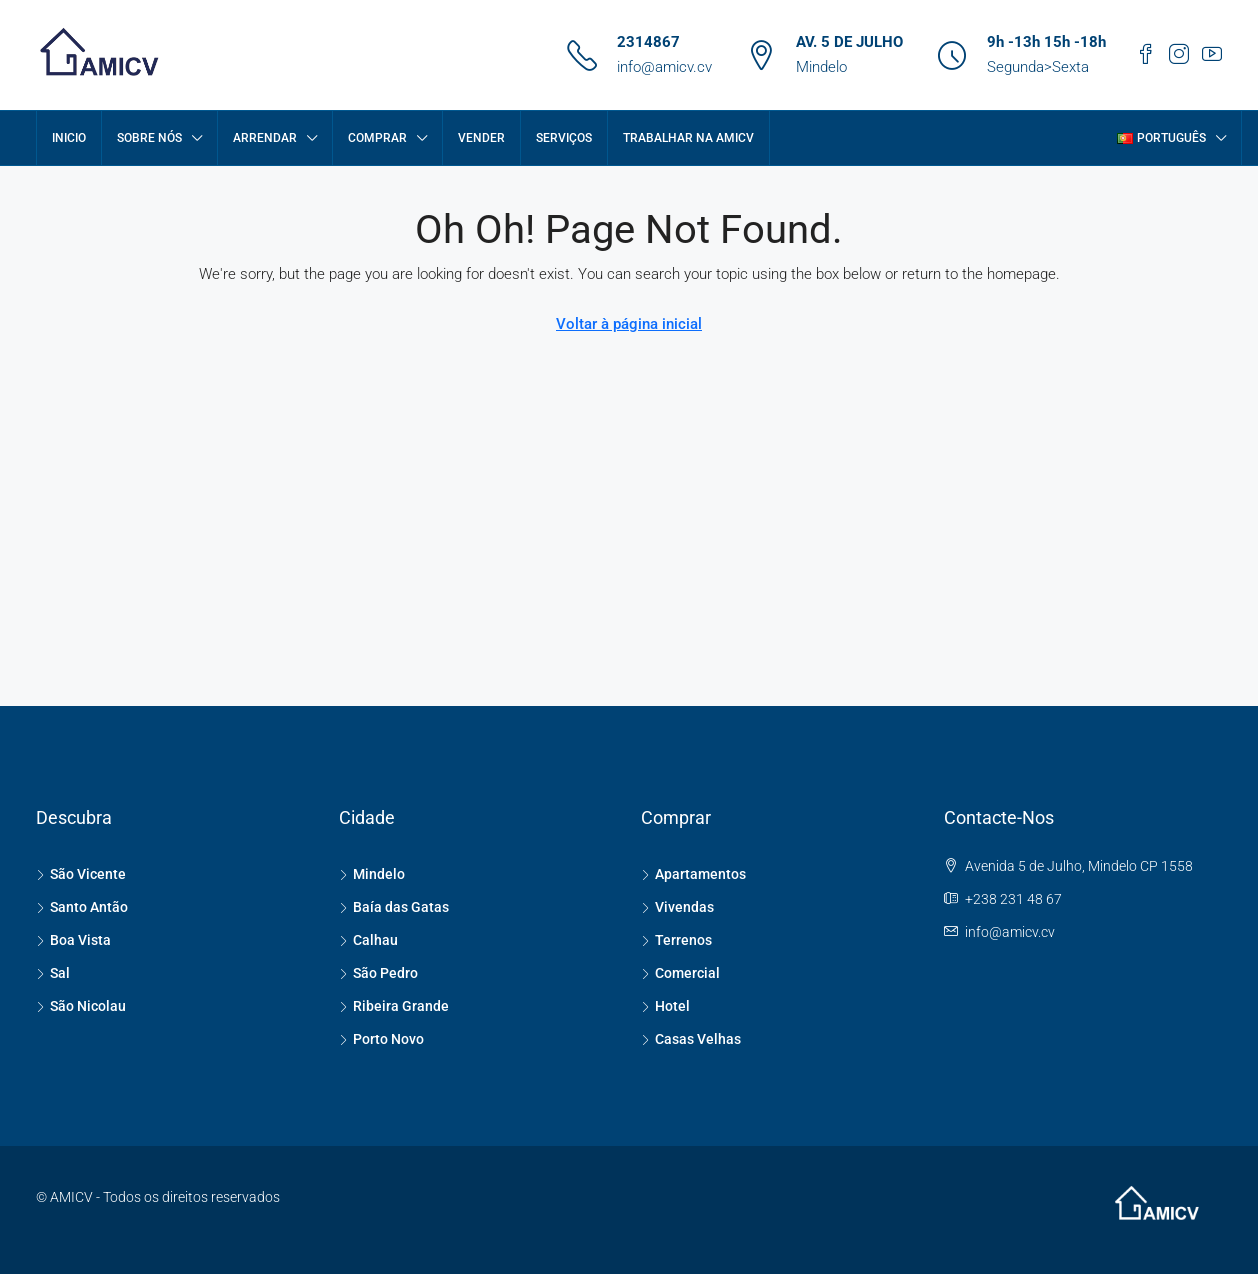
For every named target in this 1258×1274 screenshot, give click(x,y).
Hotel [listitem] (665, 1006)
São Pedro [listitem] (378, 973)
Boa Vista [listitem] (73, 940)
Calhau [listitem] (368, 940)
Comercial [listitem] (680, 973)
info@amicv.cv (664, 67)
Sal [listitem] (53, 973)
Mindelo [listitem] (372, 874)
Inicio (69, 138)
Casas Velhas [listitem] (691, 1039)
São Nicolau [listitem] (81, 1006)
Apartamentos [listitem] (693, 874)
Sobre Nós (149, 138)
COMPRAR (377, 138)
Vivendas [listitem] (677, 907)
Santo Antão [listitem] (82, 907)
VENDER (481, 138)
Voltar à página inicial (629, 324)
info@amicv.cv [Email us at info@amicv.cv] (1010, 932)
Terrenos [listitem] (676, 940)
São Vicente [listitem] (81, 874)
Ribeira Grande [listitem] (394, 1006)
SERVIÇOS (564, 138)
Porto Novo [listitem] (381, 1039)
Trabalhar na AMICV (688, 138)
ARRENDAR (265, 138)
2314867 (648, 42)
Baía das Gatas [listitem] (394, 907)
